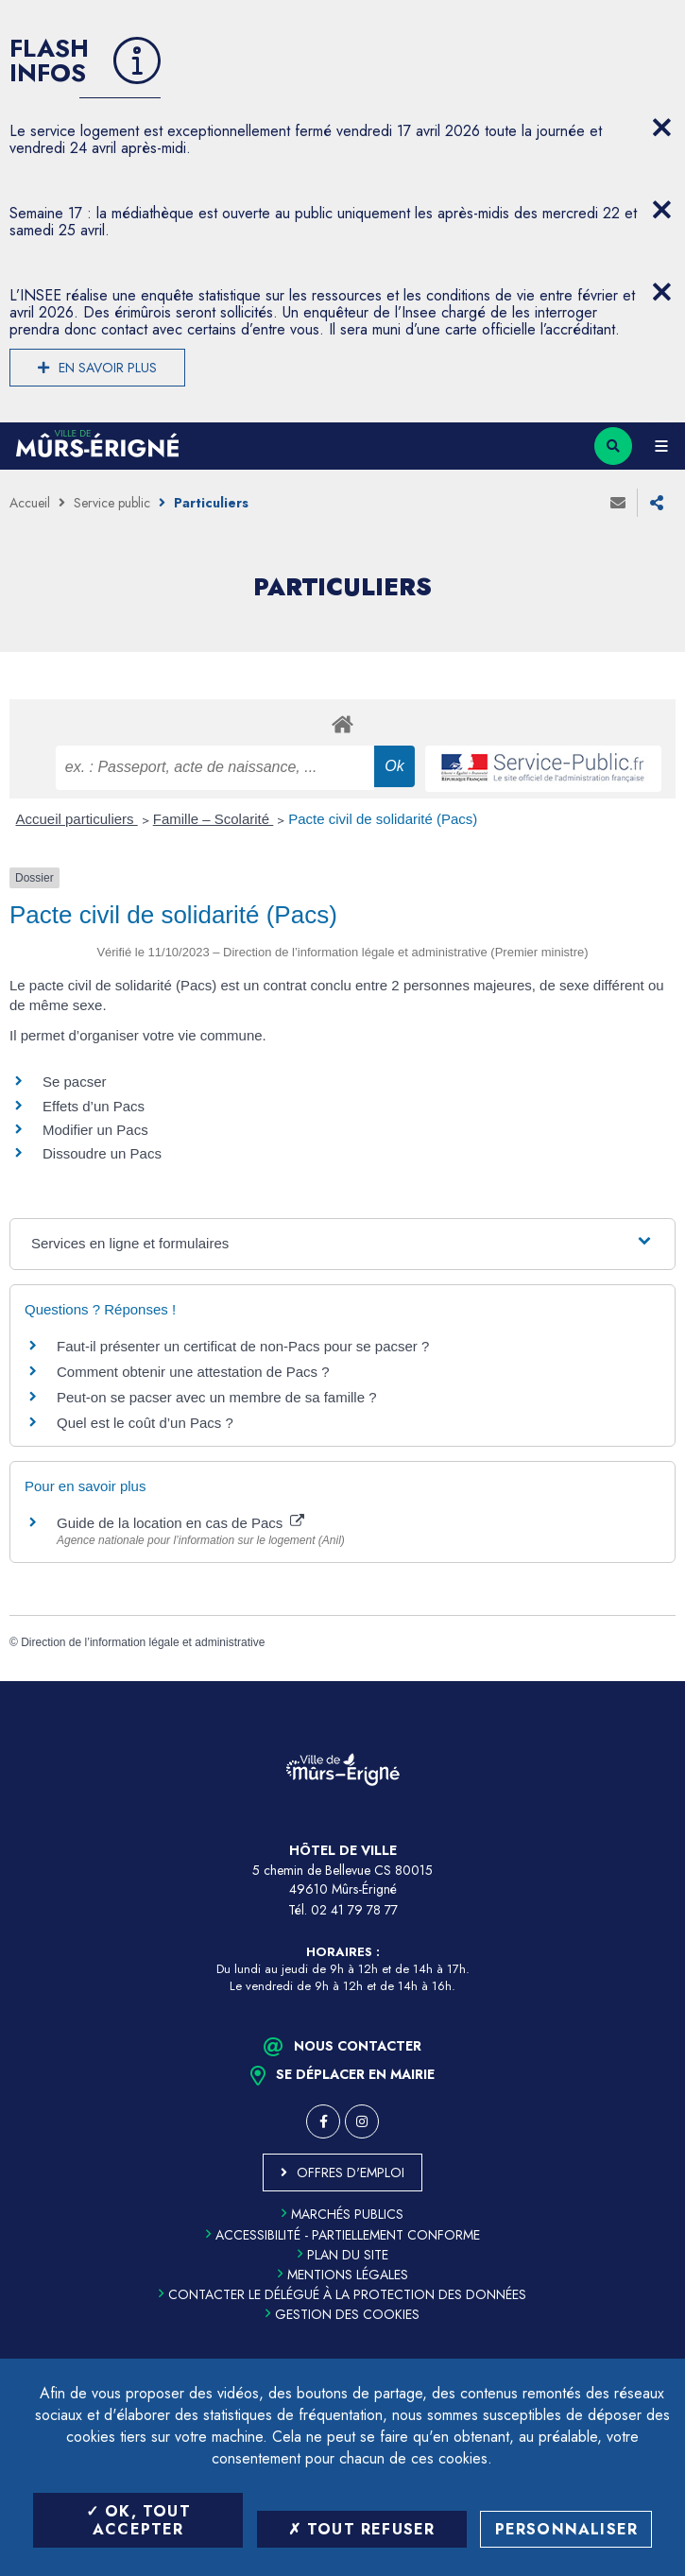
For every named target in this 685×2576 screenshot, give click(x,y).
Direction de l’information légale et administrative (143, 1642)
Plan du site (343, 2254)
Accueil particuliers (77, 819)
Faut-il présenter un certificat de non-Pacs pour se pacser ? (243, 1346)
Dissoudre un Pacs (102, 1153)
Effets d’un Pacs (94, 1106)
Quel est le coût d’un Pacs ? (145, 1423)
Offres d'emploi (350, 2172)
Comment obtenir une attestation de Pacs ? (193, 1372)
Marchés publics (342, 2214)
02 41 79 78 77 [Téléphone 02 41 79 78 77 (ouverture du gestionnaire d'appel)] (354, 1909)
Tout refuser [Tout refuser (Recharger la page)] (362, 2529)
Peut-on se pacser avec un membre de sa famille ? (217, 1397)
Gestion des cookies (342, 2314)
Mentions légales (343, 2274)
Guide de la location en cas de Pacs (180, 1523)
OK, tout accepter (138, 2520)
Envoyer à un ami (618, 503)
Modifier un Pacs (95, 1130)
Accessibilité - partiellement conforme (343, 2234)
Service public (112, 502)
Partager (657, 503)
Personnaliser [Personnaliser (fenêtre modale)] (567, 2529)
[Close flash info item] (661, 127)
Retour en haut (657, 1681)
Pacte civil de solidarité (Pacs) (382, 819)
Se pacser (75, 1081)
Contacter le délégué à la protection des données (342, 2294)
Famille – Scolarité (213, 819)
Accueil (29, 502)
